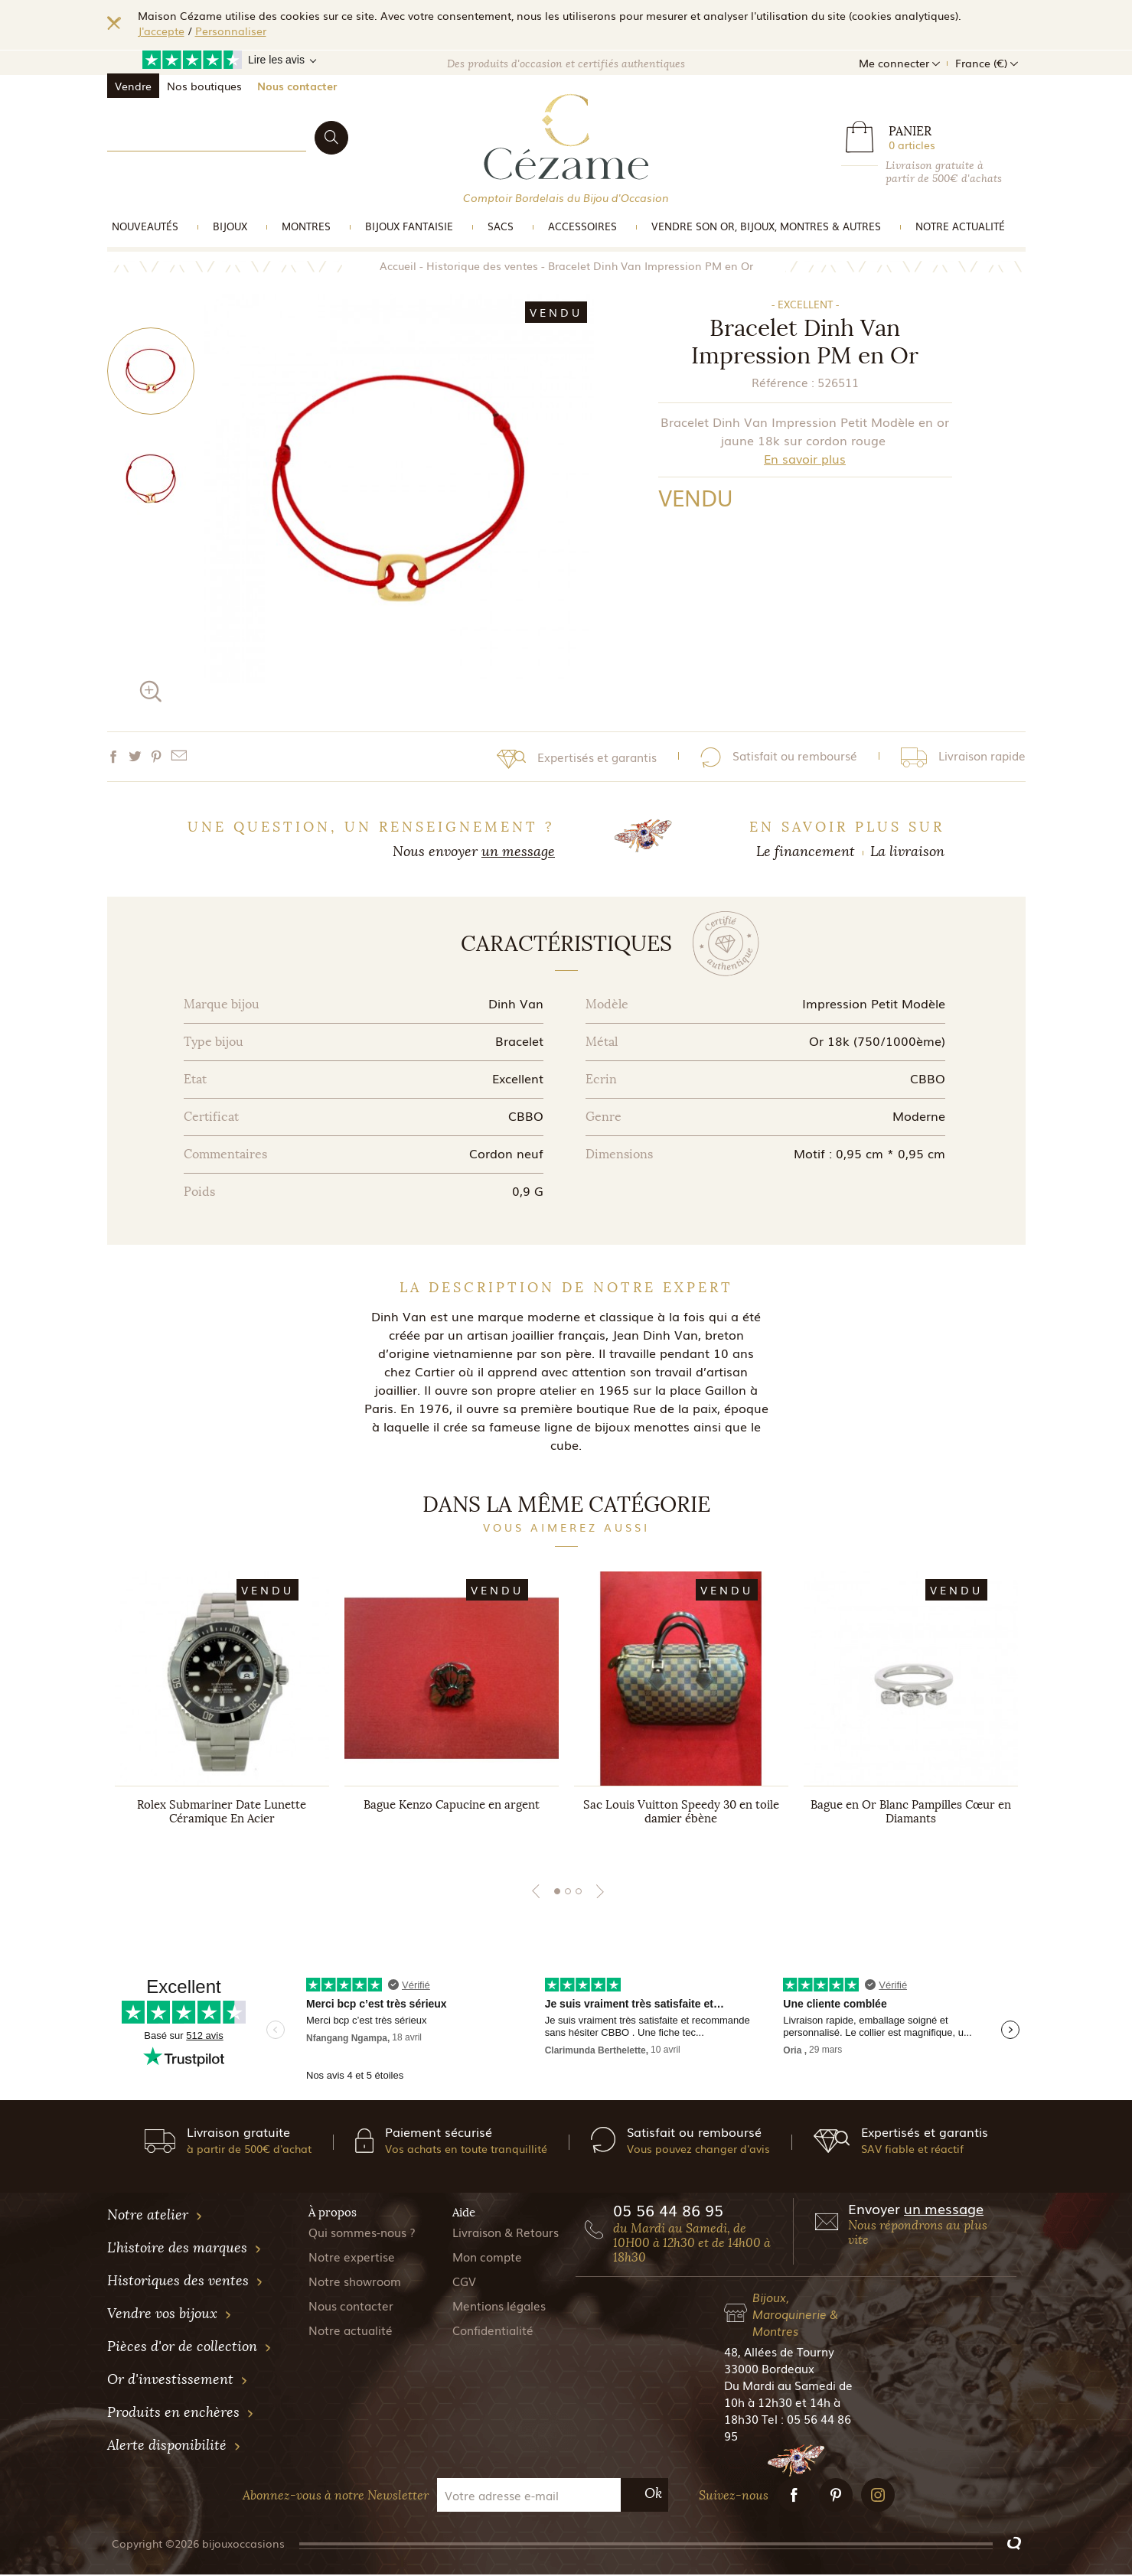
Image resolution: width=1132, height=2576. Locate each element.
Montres (306, 226)
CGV (464, 2282)
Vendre (133, 85)
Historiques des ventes (185, 2282)
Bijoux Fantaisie (409, 226)
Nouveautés (145, 226)
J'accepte (161, 30)
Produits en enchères (180, 2413)
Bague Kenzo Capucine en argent (452, 1805)
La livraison (907, 852)
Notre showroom (354, 2282)
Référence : (783, 381)
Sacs (501, 226)
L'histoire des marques (184, 2249)
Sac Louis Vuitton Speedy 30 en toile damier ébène (681, 1812)
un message (518, 852)
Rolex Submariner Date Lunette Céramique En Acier (221, 1812)
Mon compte (487, 2257)
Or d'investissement (177, 2380)
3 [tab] (579, 1893)
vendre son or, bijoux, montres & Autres (766, 226)
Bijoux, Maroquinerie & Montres (795, 2315)
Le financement (805, 852)
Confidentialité (492, 2331)
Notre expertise (351, 2257)
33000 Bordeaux (769, 2369)
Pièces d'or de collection (189, 2348)
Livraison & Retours (505, 2233)
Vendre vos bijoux (169, 2315)
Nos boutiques (204, 85)
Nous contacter (297, 85)
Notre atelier (155, 2216)
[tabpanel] (222, 1713)
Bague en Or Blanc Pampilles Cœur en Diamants (911, 1812)
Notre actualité (960, 226)
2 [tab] (568, 1893)
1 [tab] (557, 1893)
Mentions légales (499, 2306)
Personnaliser (230, 30)
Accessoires (582, 226)
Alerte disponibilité (174, 2446)
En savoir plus (805, 458)
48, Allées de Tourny (779, 2352)
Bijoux (230, 226)
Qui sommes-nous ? (362, 2233)
